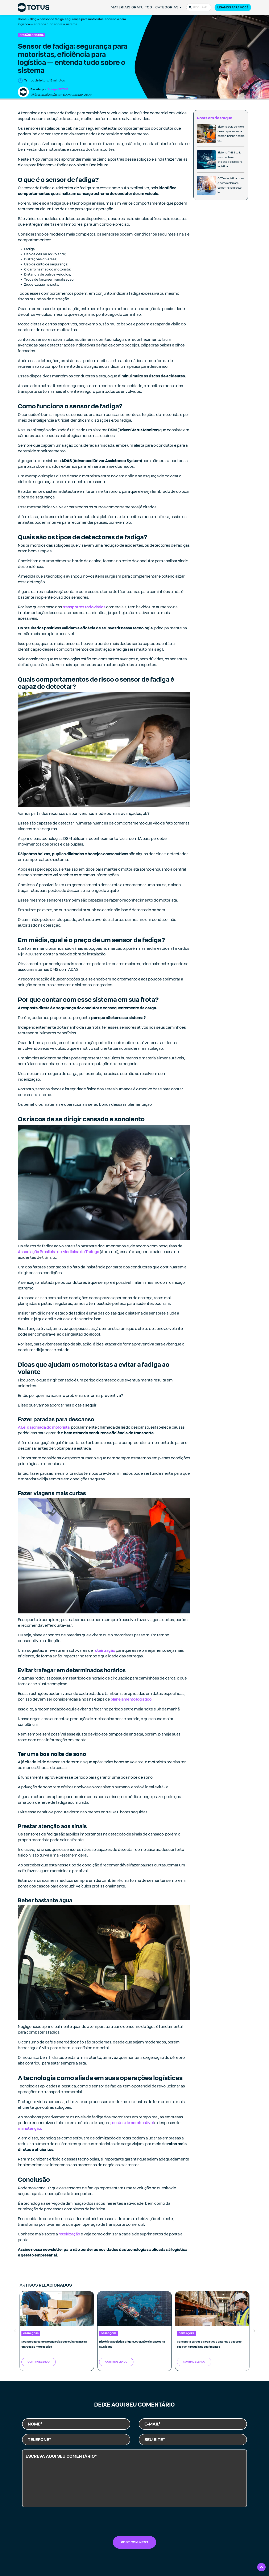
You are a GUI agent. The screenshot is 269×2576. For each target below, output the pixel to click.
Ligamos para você (232, 7)
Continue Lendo (39, 2361)
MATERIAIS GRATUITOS (131, 7)
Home (22, 19)
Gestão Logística (32, 35)
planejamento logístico (131, 1699)
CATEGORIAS (167, 7)
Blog (33, 19)
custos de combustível (133, 2122)
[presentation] (134, 2523)
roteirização (104, 1650)
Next (254, 2331)
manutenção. (30, 2128)
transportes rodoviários (84, 607)
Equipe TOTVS (57, 89)
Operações (31, 2333)
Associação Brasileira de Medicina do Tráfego (58, 1251)
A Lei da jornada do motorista (44, 1427)
